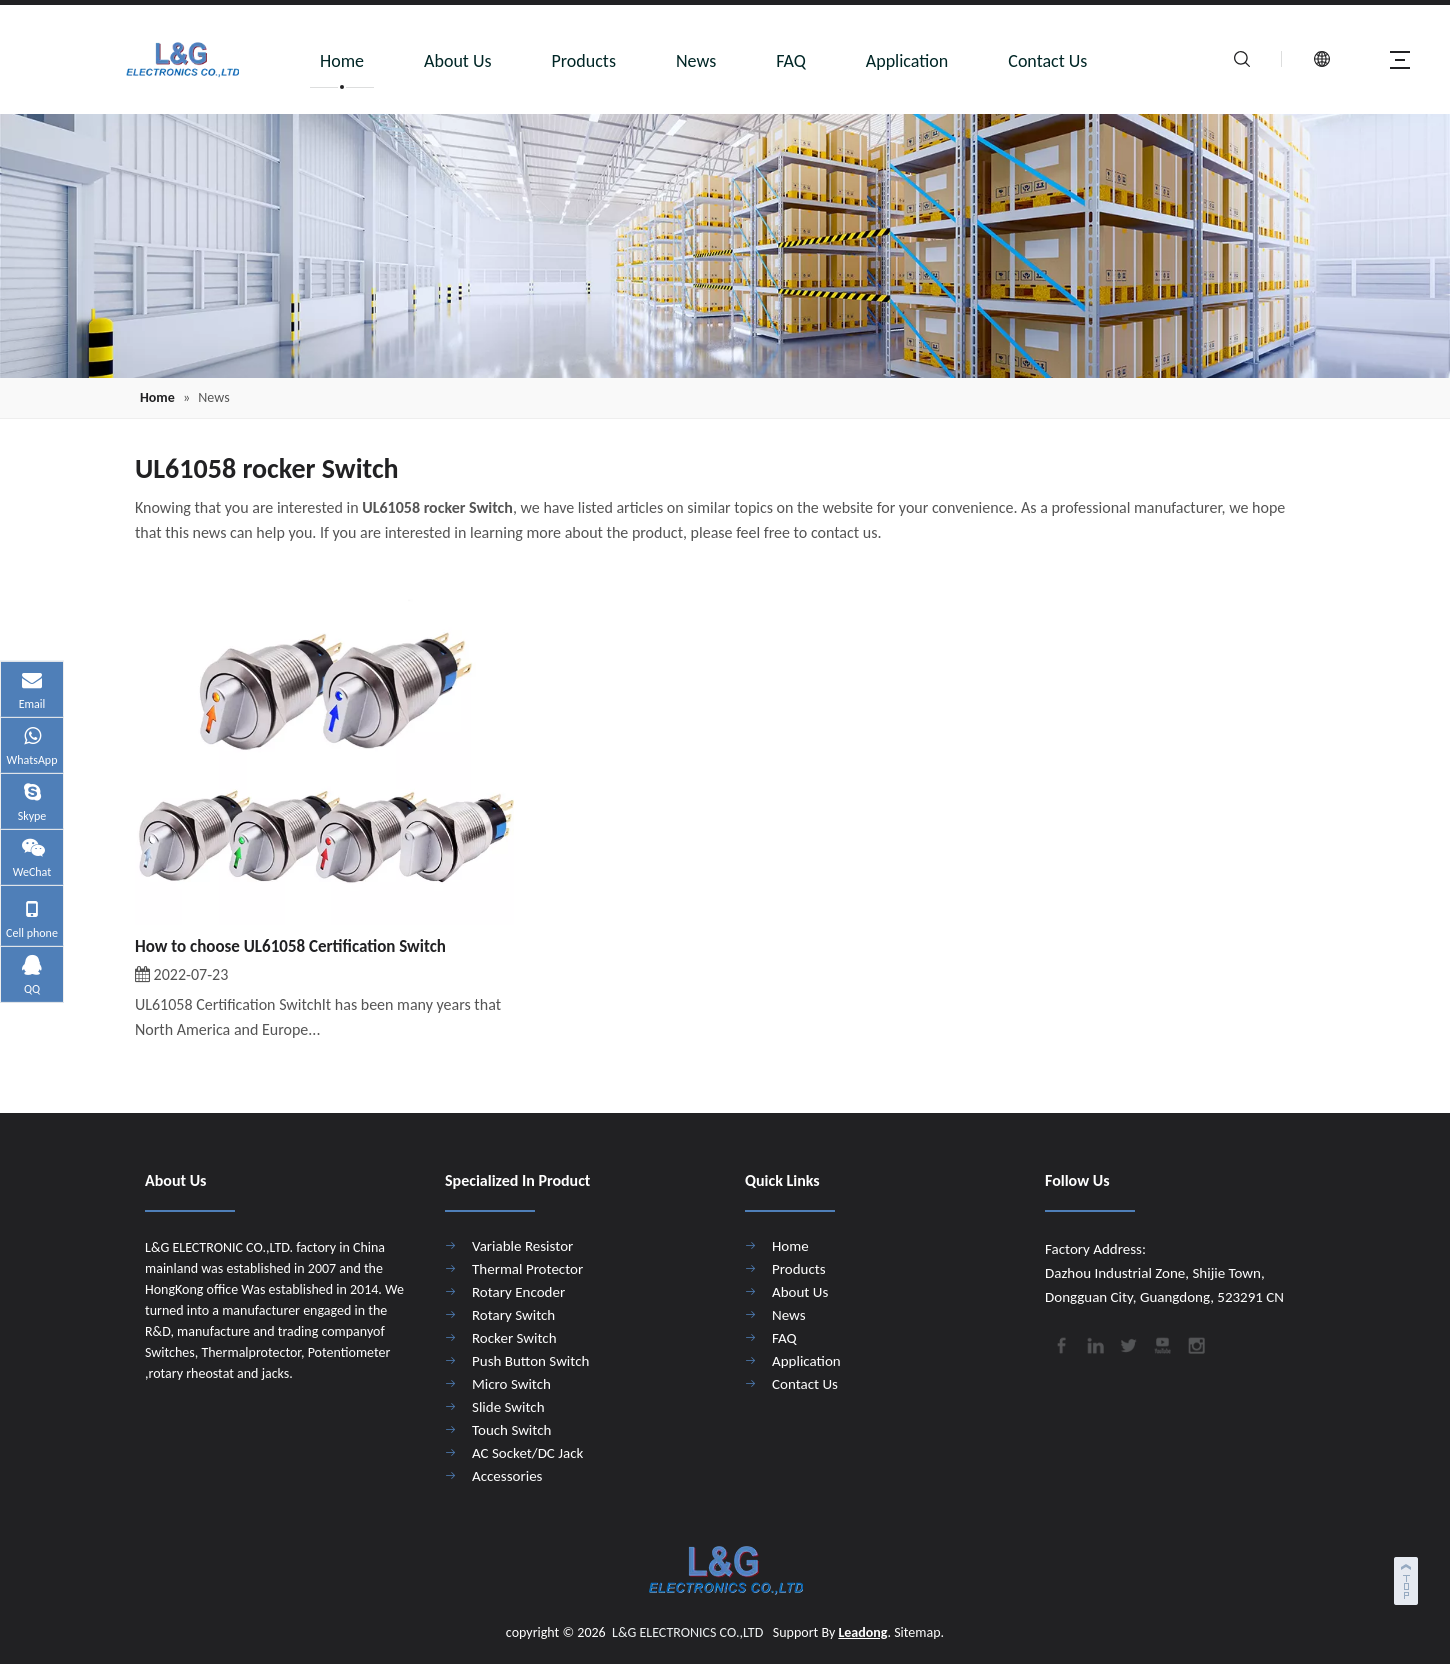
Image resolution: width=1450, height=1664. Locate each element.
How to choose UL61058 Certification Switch (290, 946)
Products (584, 61)
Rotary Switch (513, 1315)
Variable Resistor (522, 1246)
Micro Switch (511, 1384)
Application (907, 61)
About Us (458, 61)
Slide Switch (508, 1407)
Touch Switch (511, 1430)
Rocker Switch (514, 1338)
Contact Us (1047, 61)
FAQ (791, 61)
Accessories (507, 1476)
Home (342, 61)
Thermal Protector (527, 1269)
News (696, 61)
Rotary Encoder (518, 1292)
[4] (725, 246)
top (1408, 1578)
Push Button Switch (530, 1361)
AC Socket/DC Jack (527, 1453)
